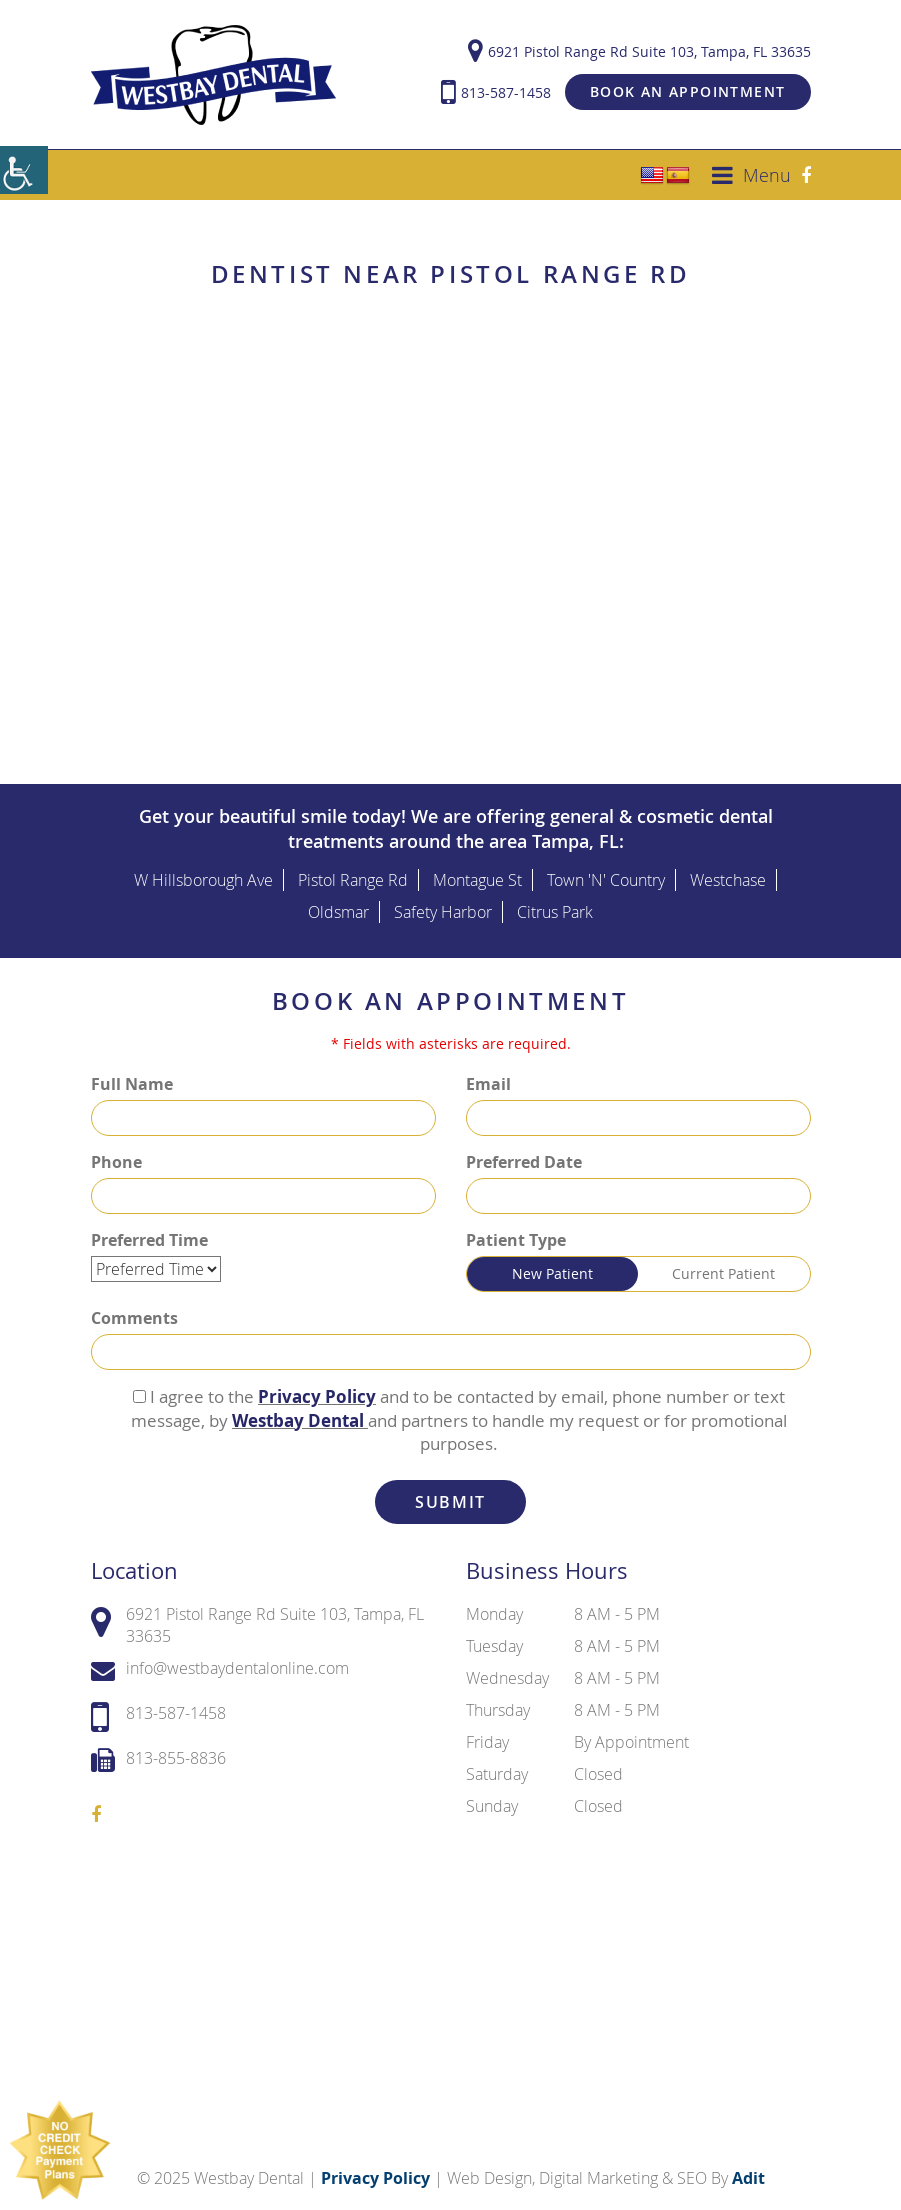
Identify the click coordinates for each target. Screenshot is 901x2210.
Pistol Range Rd (353, 870)
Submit (450, 1493)
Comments (134, 1309)
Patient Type (516, 1231)
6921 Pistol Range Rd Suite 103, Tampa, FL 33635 (639, 46)
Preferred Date (524, 1153)
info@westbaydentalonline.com (220, 1660)
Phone (116, 1153)
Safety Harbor (443, 902)
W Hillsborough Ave (203, 870)
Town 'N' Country (606, 870)
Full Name (132, 1075)
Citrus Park (555, 902)
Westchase (728, 870)
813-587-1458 (496, 87)
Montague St (477, 870)
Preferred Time (149, 1231)
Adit (748, 2169)
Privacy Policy (317, 1387)
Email (488, 1075)
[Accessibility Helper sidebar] (24, 170)
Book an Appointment (688, 86)
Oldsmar (338, 902)
